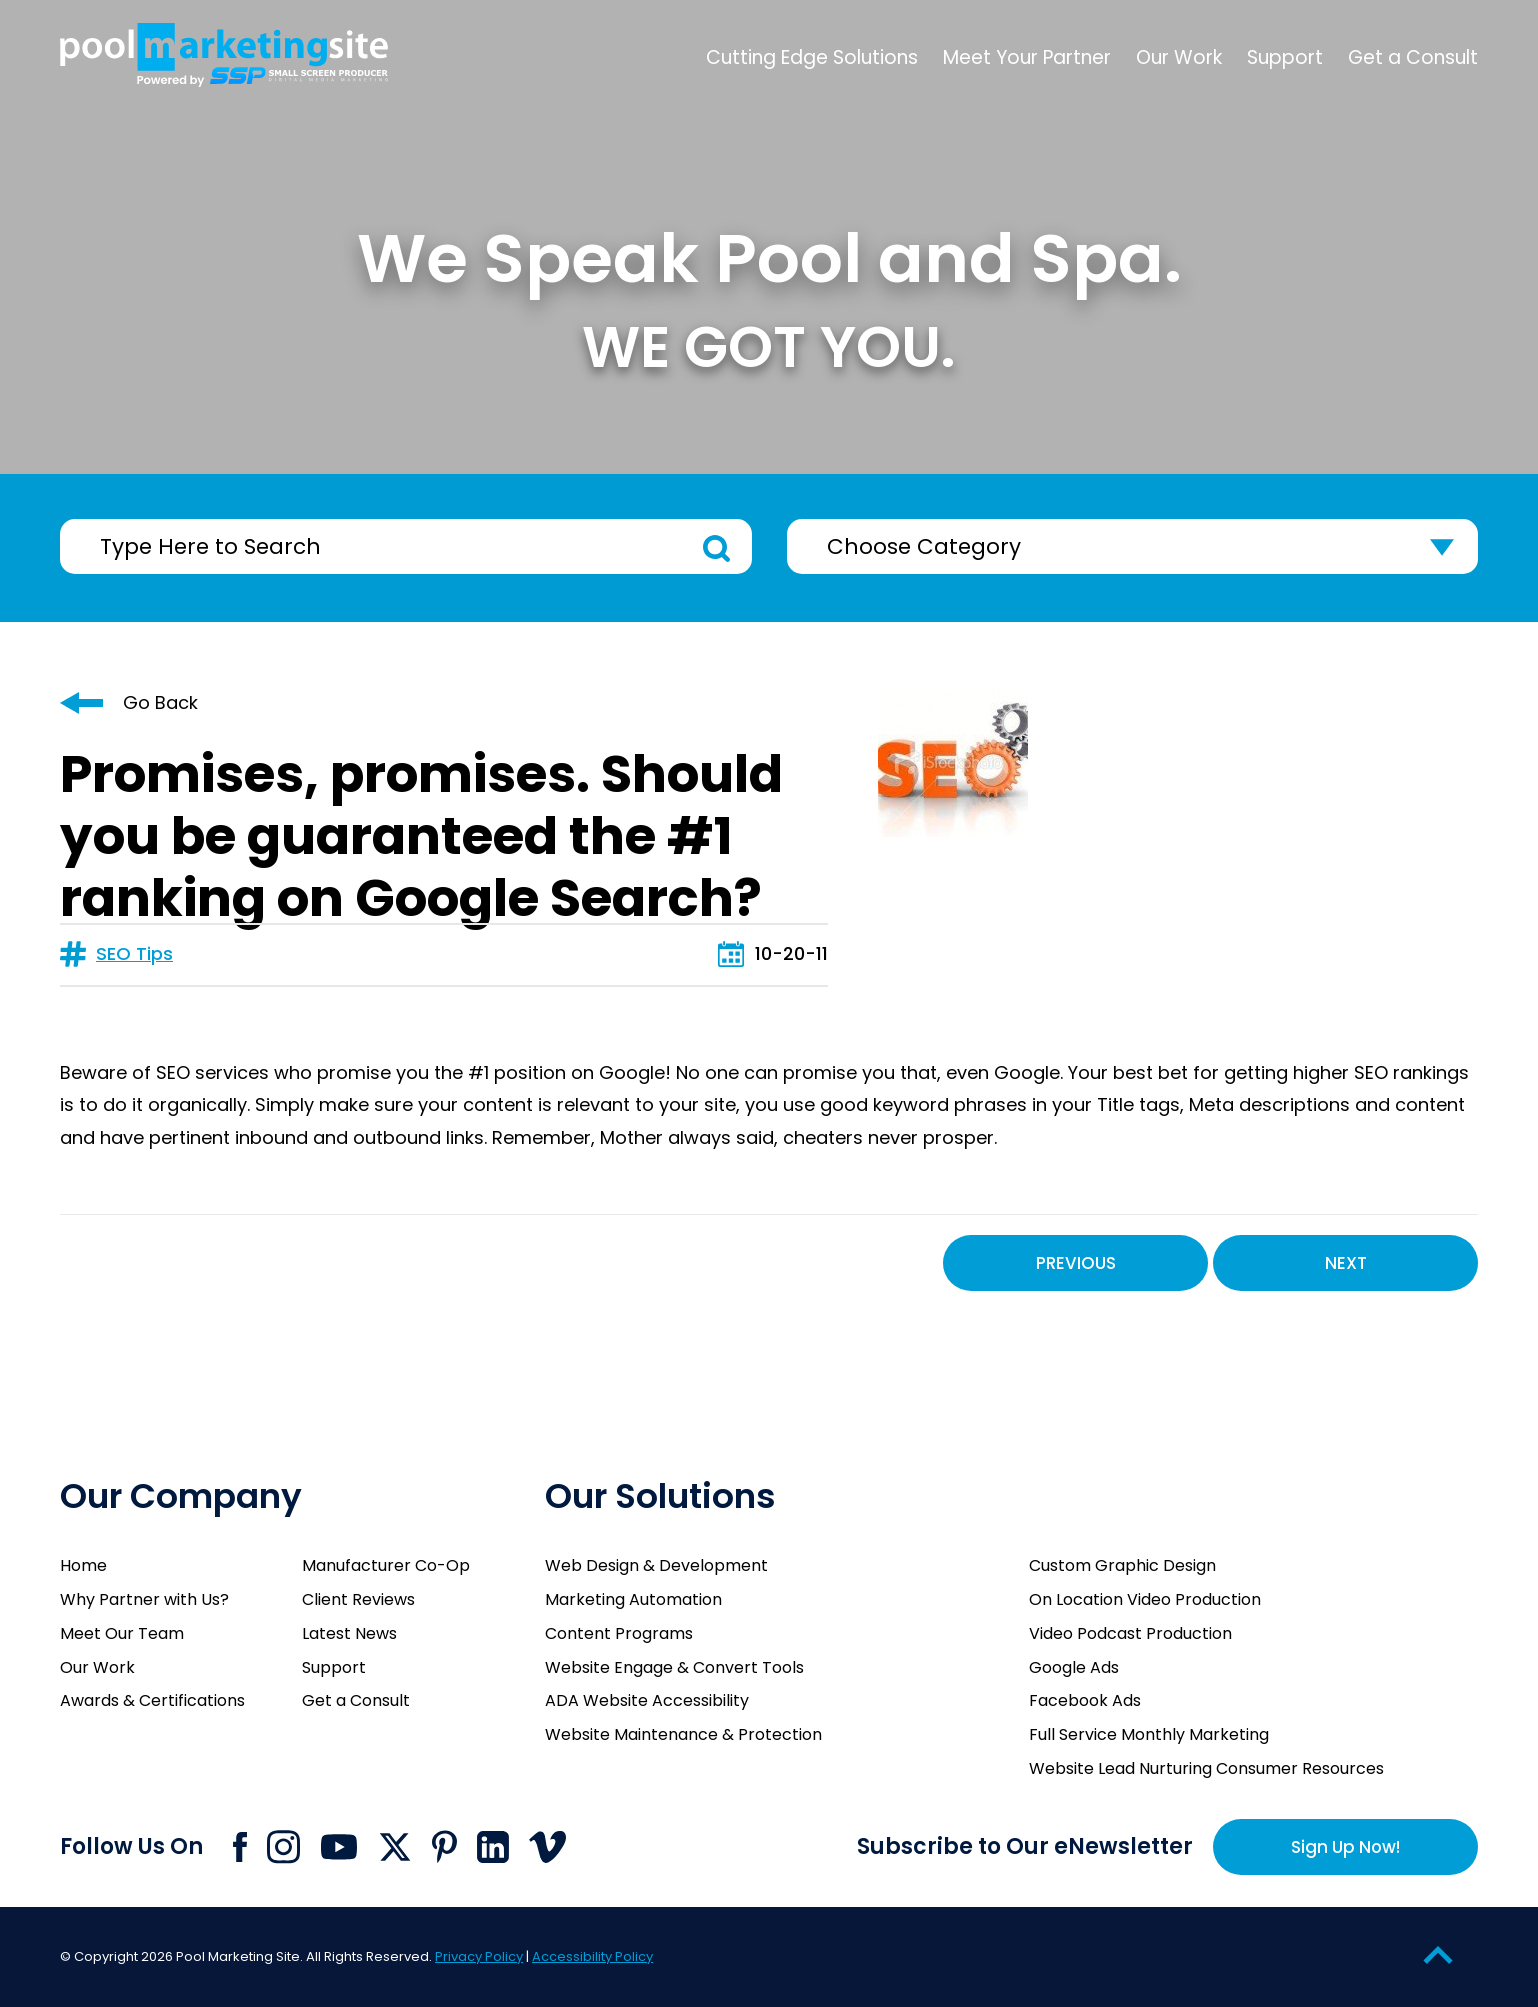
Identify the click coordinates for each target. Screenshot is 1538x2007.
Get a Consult (356, 1700)
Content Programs (619, 1633)
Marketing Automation (633, 1599)
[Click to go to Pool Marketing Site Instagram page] (283, 1847)
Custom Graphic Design (1122, 1565)
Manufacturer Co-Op (386, 1565)
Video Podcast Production (1130, 1633)
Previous (1076, 1263)
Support (334, 1667)
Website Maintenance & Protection (683, 1734)
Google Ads (1074, 1667)
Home (83, 1565)
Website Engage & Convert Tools (674, 1667)
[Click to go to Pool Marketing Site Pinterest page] (444, 1846)
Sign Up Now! (1345, 1847)
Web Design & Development (656, 1565)
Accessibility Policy (592, 1956)
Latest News (349, 1633)
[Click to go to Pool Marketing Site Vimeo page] (547, 1847)
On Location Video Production (1145, 1599)
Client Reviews (358, 1599)
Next (1346, 1263)
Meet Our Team (122, 1633)
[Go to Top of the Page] (1438, 1954)
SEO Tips (134, 953)
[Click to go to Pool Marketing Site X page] (395, 1847)
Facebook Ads (1085, 1700)
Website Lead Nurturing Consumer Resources (1206, 1768)
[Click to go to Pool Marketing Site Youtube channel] (339, 1847)
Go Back (160, 702)
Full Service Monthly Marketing (1149, 1734)
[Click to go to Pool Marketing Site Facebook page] (240, 1847)
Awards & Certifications (152, 1700)
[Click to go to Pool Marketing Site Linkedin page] (493, 1847)
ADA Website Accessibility (647, 1700)
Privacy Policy (479, 1956)
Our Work (97, 1667)
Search (716, 548)
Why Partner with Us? (144, 1599)
